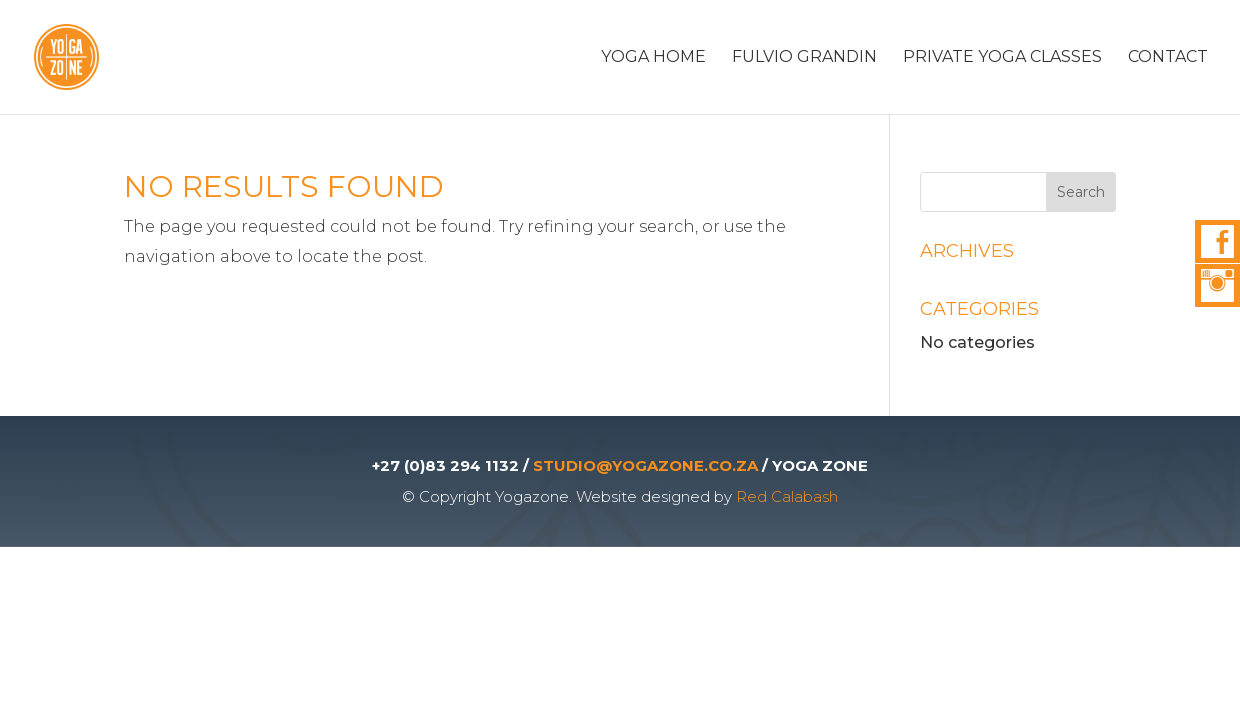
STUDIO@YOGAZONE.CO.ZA (645, 465)
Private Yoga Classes (1002, 58)
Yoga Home (653, 58)
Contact (1168, 58)
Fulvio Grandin (804, 58)
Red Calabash (787, 496)
